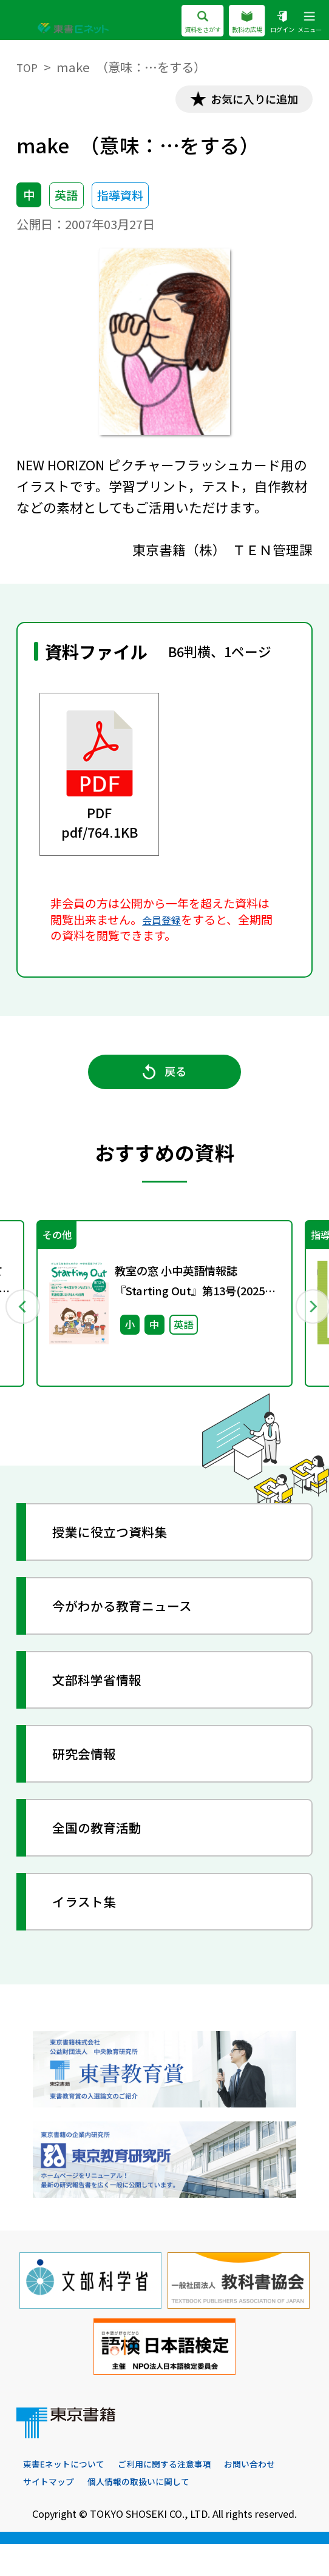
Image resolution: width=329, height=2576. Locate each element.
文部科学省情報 (110, 1706)
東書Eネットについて (70, 2495)
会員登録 (165, 924)
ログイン (271, 22)
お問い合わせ (52, 2513)
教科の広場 (227, 22)
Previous (23, 1326)
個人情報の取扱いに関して (224, 2513)
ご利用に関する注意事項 (183, 2495)
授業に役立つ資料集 (124, 1558)
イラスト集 (95, 1928)
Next (306, 1326)
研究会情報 (95, 1780)
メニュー (305, 22)
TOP (28, 67)
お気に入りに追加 (241, 101)
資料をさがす (171, 22)
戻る (164, 1087)
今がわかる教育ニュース (139, 1632)
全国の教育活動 (110, 1854)
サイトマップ (124, 2513)
